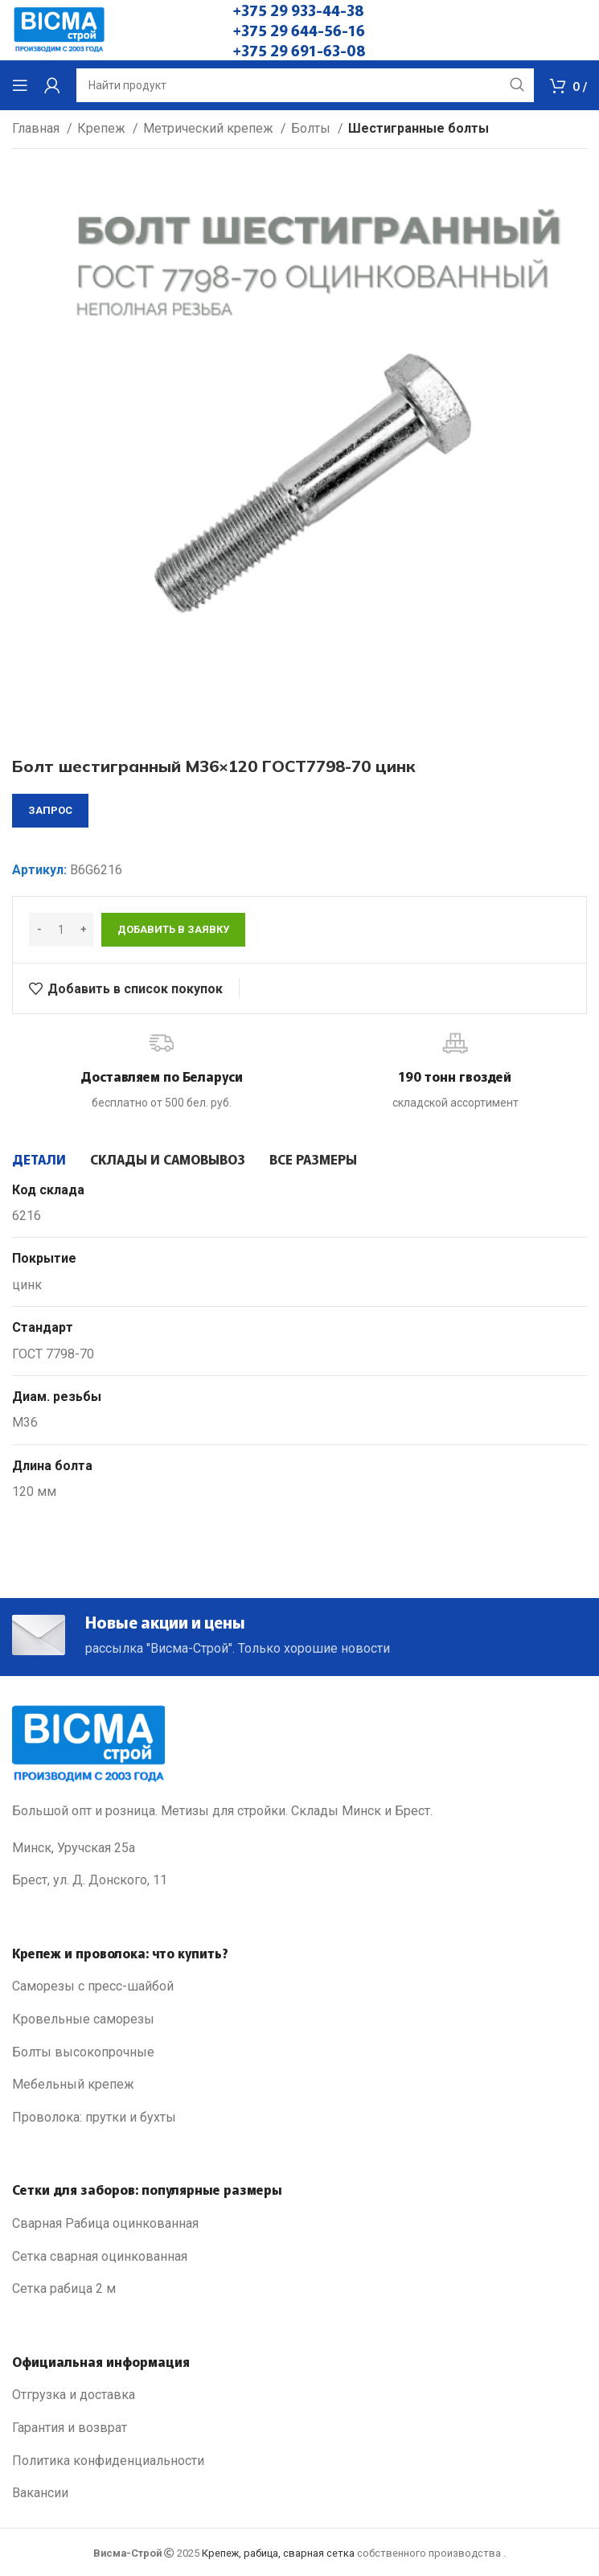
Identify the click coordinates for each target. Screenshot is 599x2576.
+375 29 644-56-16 (299, 29)
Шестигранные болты (418, 128)
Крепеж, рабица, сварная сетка (278, 2553)
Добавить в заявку (173, 929)
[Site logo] (59, 29)
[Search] (305, 85)
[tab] (39, 1158)
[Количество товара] (61, 930)
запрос (50, 810)
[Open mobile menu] (20, 85)
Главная (37, 128)
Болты (312, 128)
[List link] (299, 1986)
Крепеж (103, 128)
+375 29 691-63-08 (299, 49)
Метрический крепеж (210, 128)
